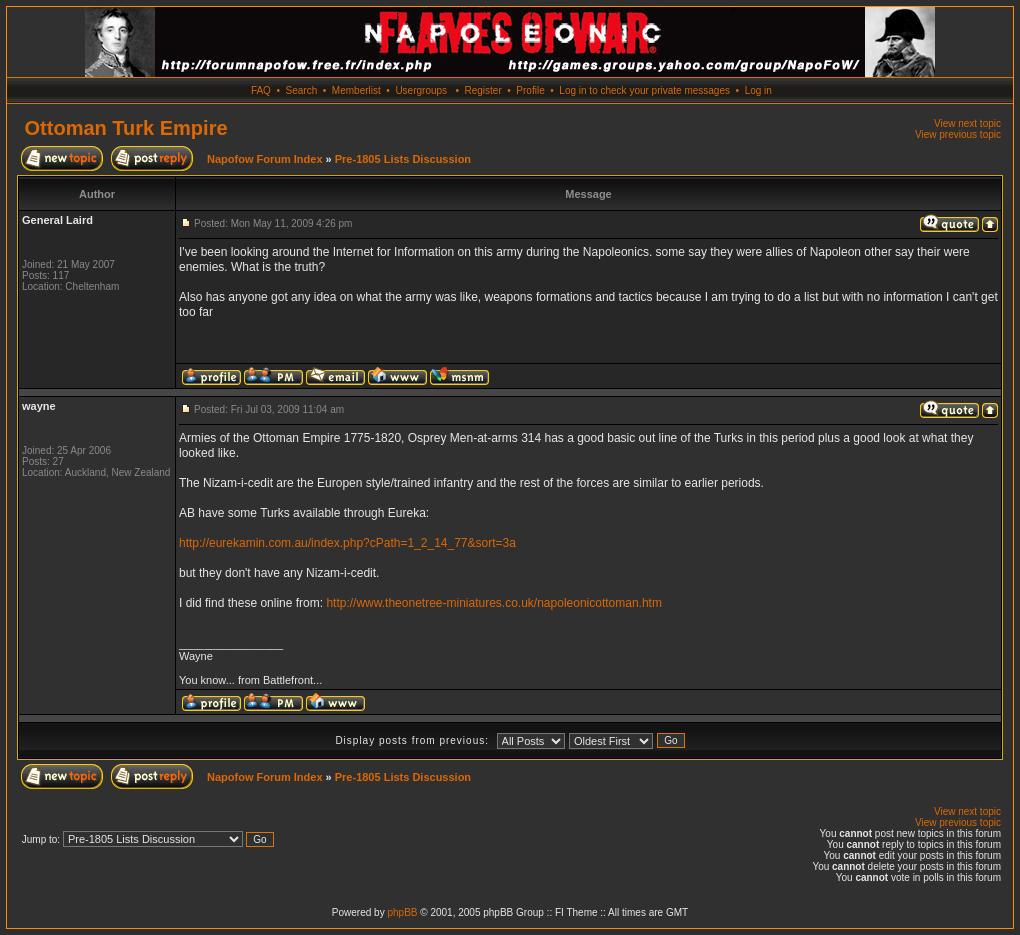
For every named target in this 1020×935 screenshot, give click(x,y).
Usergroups (421, 90)
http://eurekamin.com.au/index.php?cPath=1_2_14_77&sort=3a (347, 543)
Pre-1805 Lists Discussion (403, 159)
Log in (758, 90)
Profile (530, 90)
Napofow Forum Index (265, 159)
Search (302, 90)
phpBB (402, 912)
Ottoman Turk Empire (126, 128)
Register (482, 90)
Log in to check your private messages (644, 90)
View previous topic (958, 134)
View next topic (967, 123)
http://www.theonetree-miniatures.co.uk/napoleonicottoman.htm (494, 603)
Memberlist (356, 90)
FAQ (261, 90)
